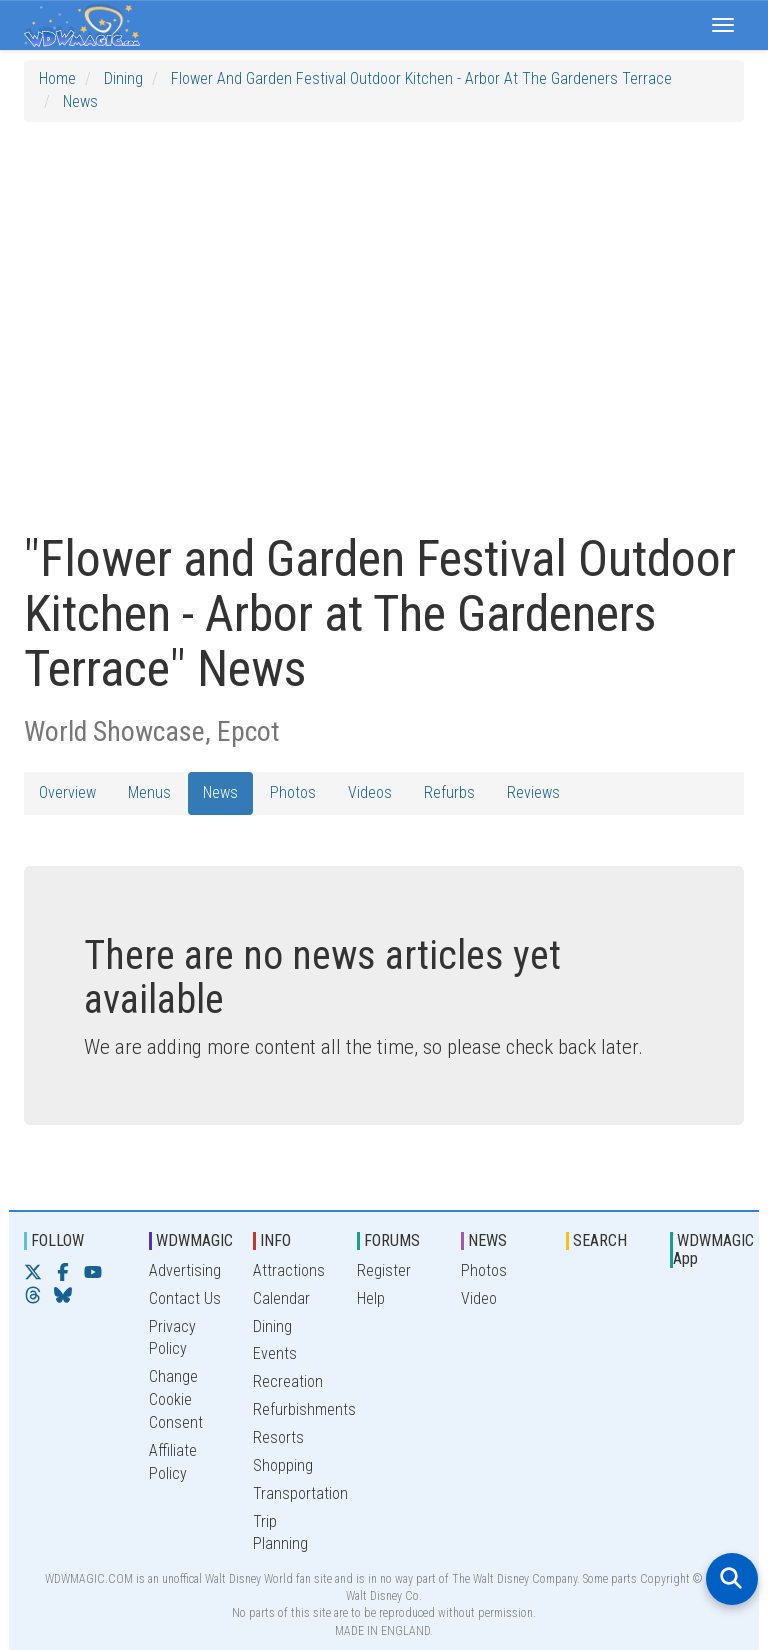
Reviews (533, 792)
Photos (293, 792)
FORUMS (392, 1240)
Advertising (185, 1270)
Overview (67, 792)
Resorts (278, 1437)
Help (371, 1298)
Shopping (283, 1465)
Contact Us (185, 1298)
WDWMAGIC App (713, 1249)
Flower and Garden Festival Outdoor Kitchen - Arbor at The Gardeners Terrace (421, 78)
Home (57, 78)
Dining (123, 78)
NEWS (487, 1240)
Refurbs (449, 792)
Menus (149, 792)
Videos (370, 792)
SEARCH (600, 1240)
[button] (723, 25)
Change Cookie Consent (176, 1399)
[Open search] (732, 1579)
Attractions (289, 1270)
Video (479, 1298)
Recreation (288, 1381)
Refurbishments (304, 1409)
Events (275, 1353)
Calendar (281, 1298)
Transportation (300, 1493)
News (80, 101)
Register (384, 1270)
